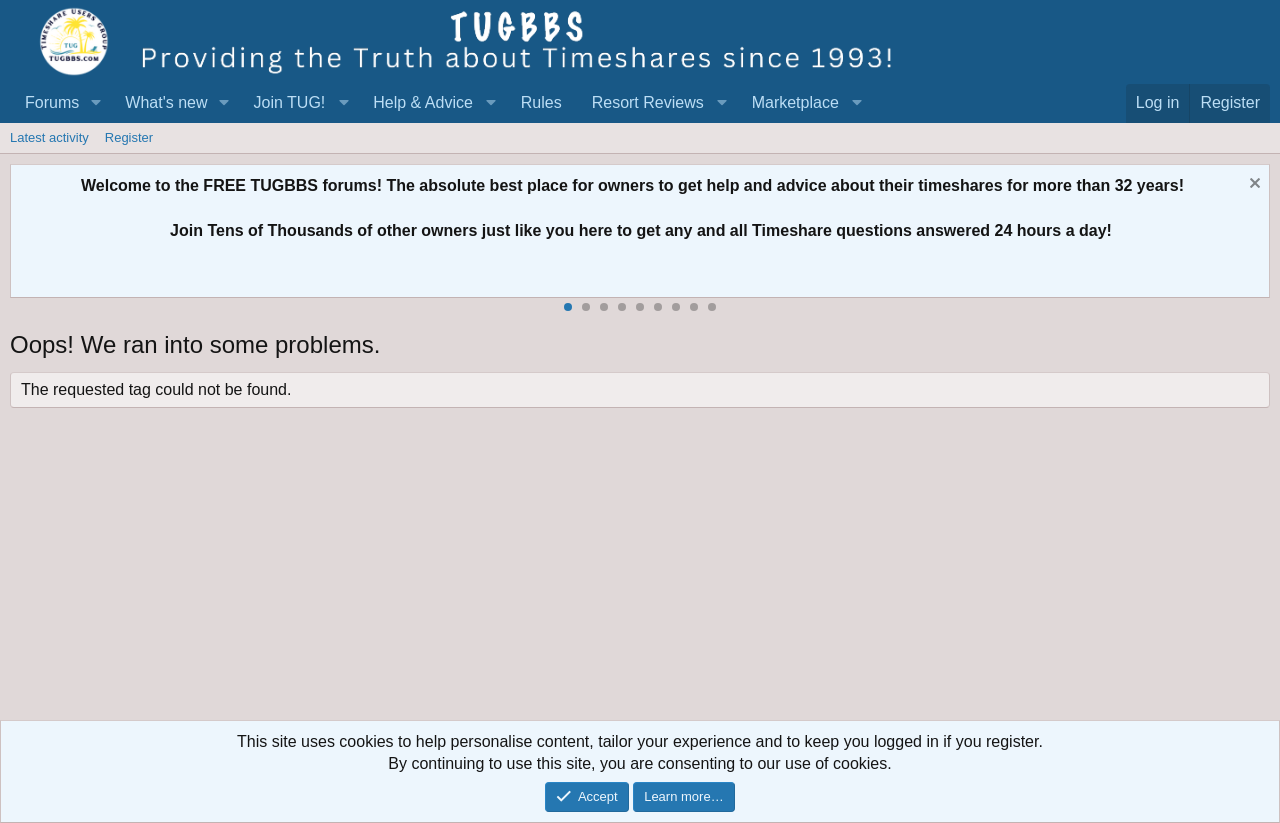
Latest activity (49, 137)
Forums (52, 102)
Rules (541, 102)
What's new (166, 102)
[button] (95, 103)
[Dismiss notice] (1252, 185)
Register (129, 137)
